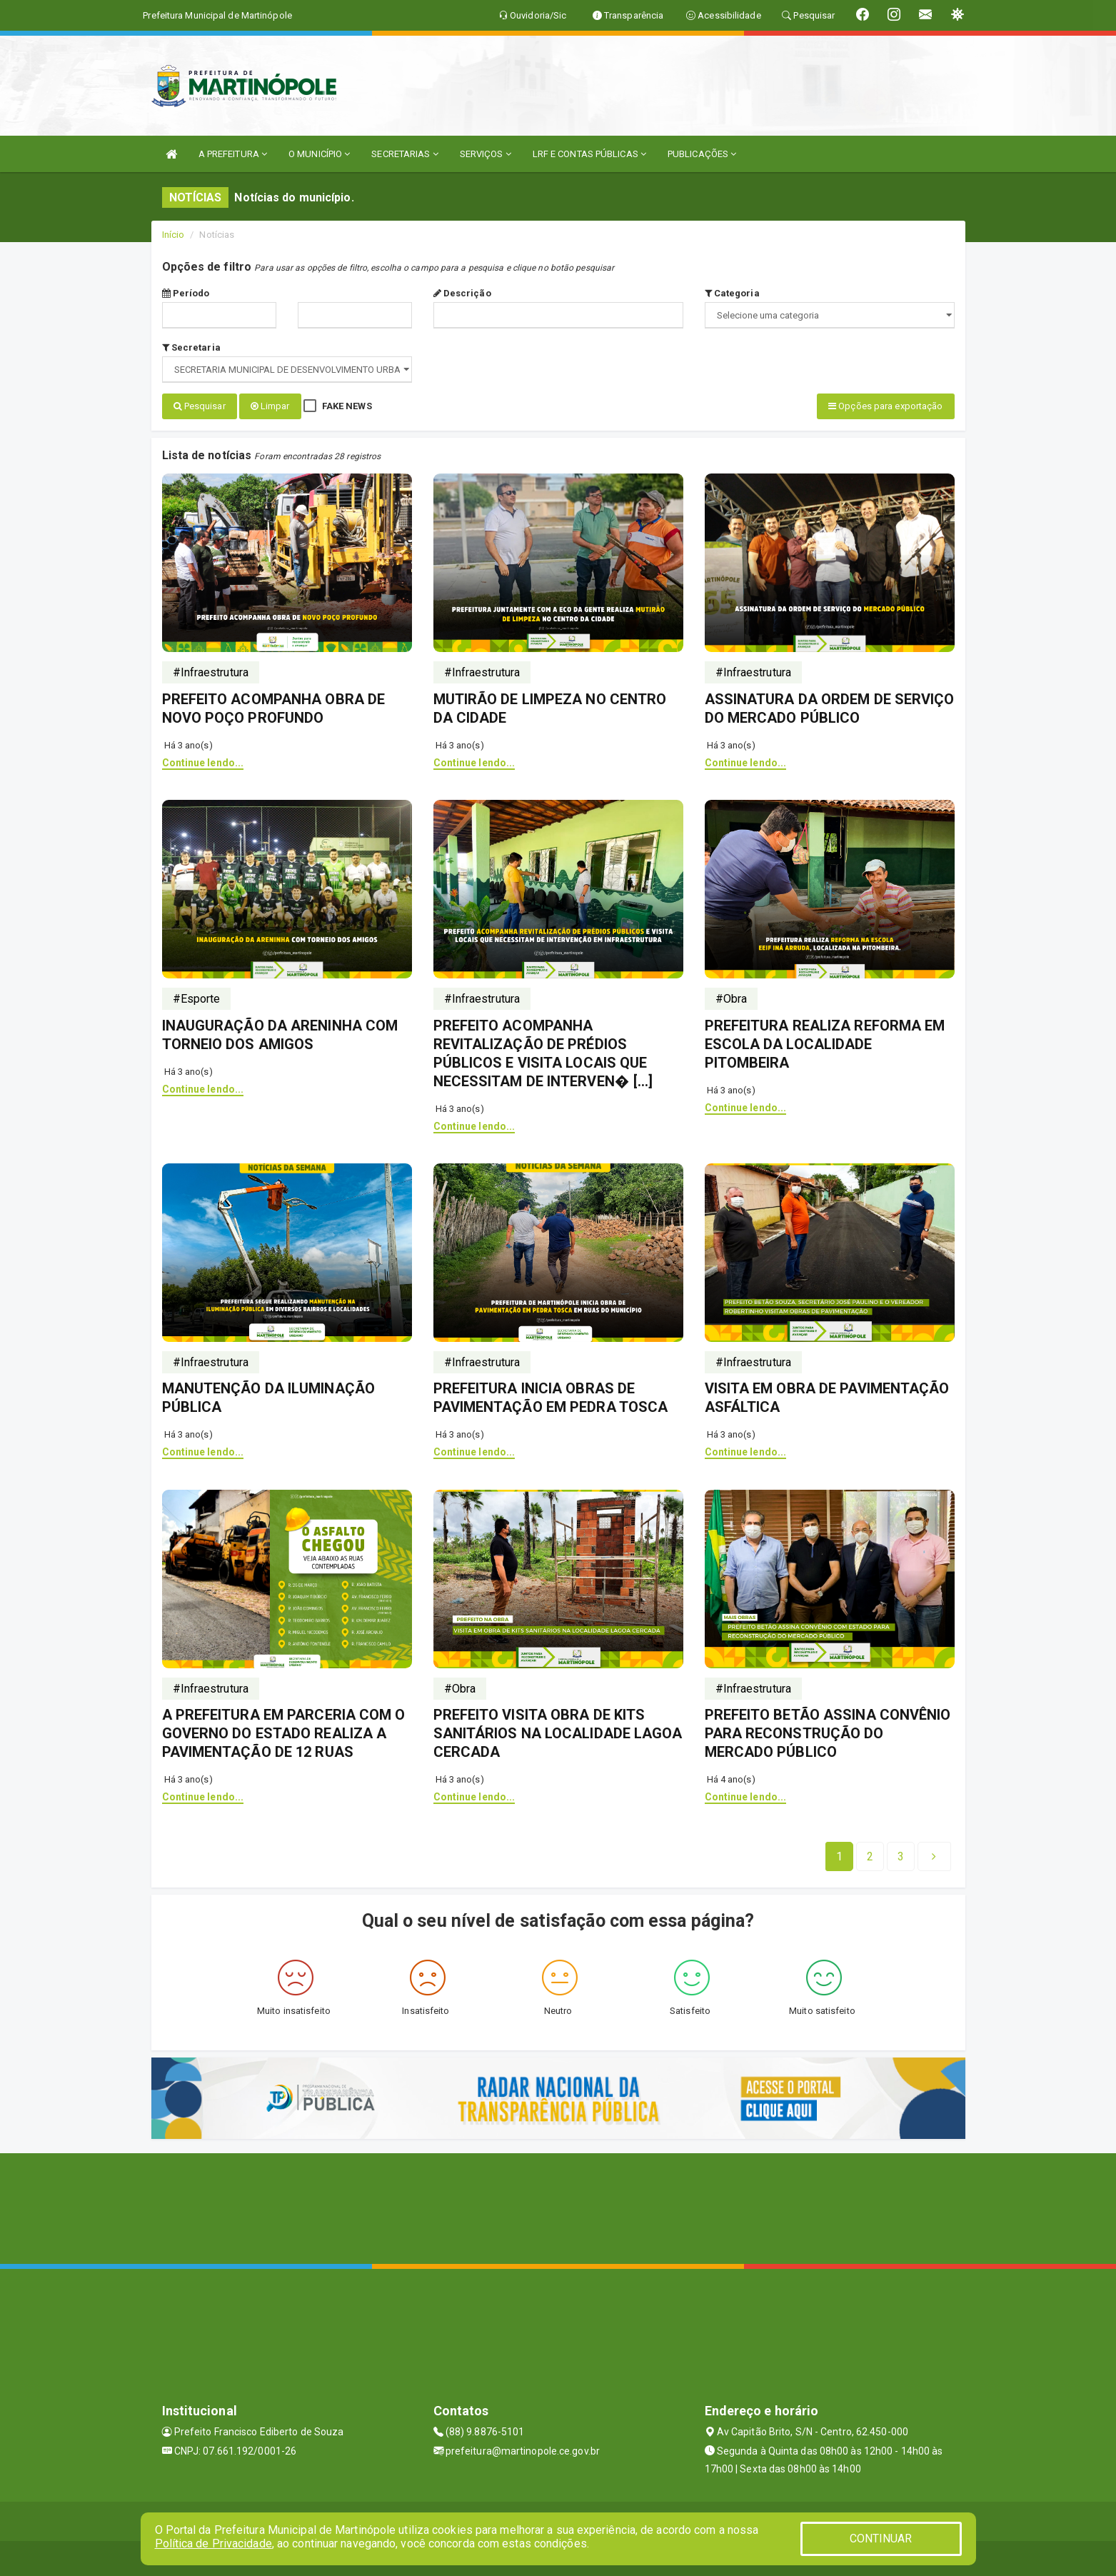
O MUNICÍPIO (319, 154)
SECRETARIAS (404, 154)
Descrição (462, 293)
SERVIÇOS (485, 154)
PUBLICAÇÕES (702, 154)
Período (186, 293)
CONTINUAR (881, 2538)
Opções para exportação (885, 406)
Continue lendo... (203, 761)
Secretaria (191, 347)
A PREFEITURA (232, 154)
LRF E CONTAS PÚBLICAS (589, 154)
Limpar (270, 406)
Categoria (732, 293)
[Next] (901, 1855)
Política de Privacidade (213, 2543)
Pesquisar (200, 406)
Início (173, 234)
